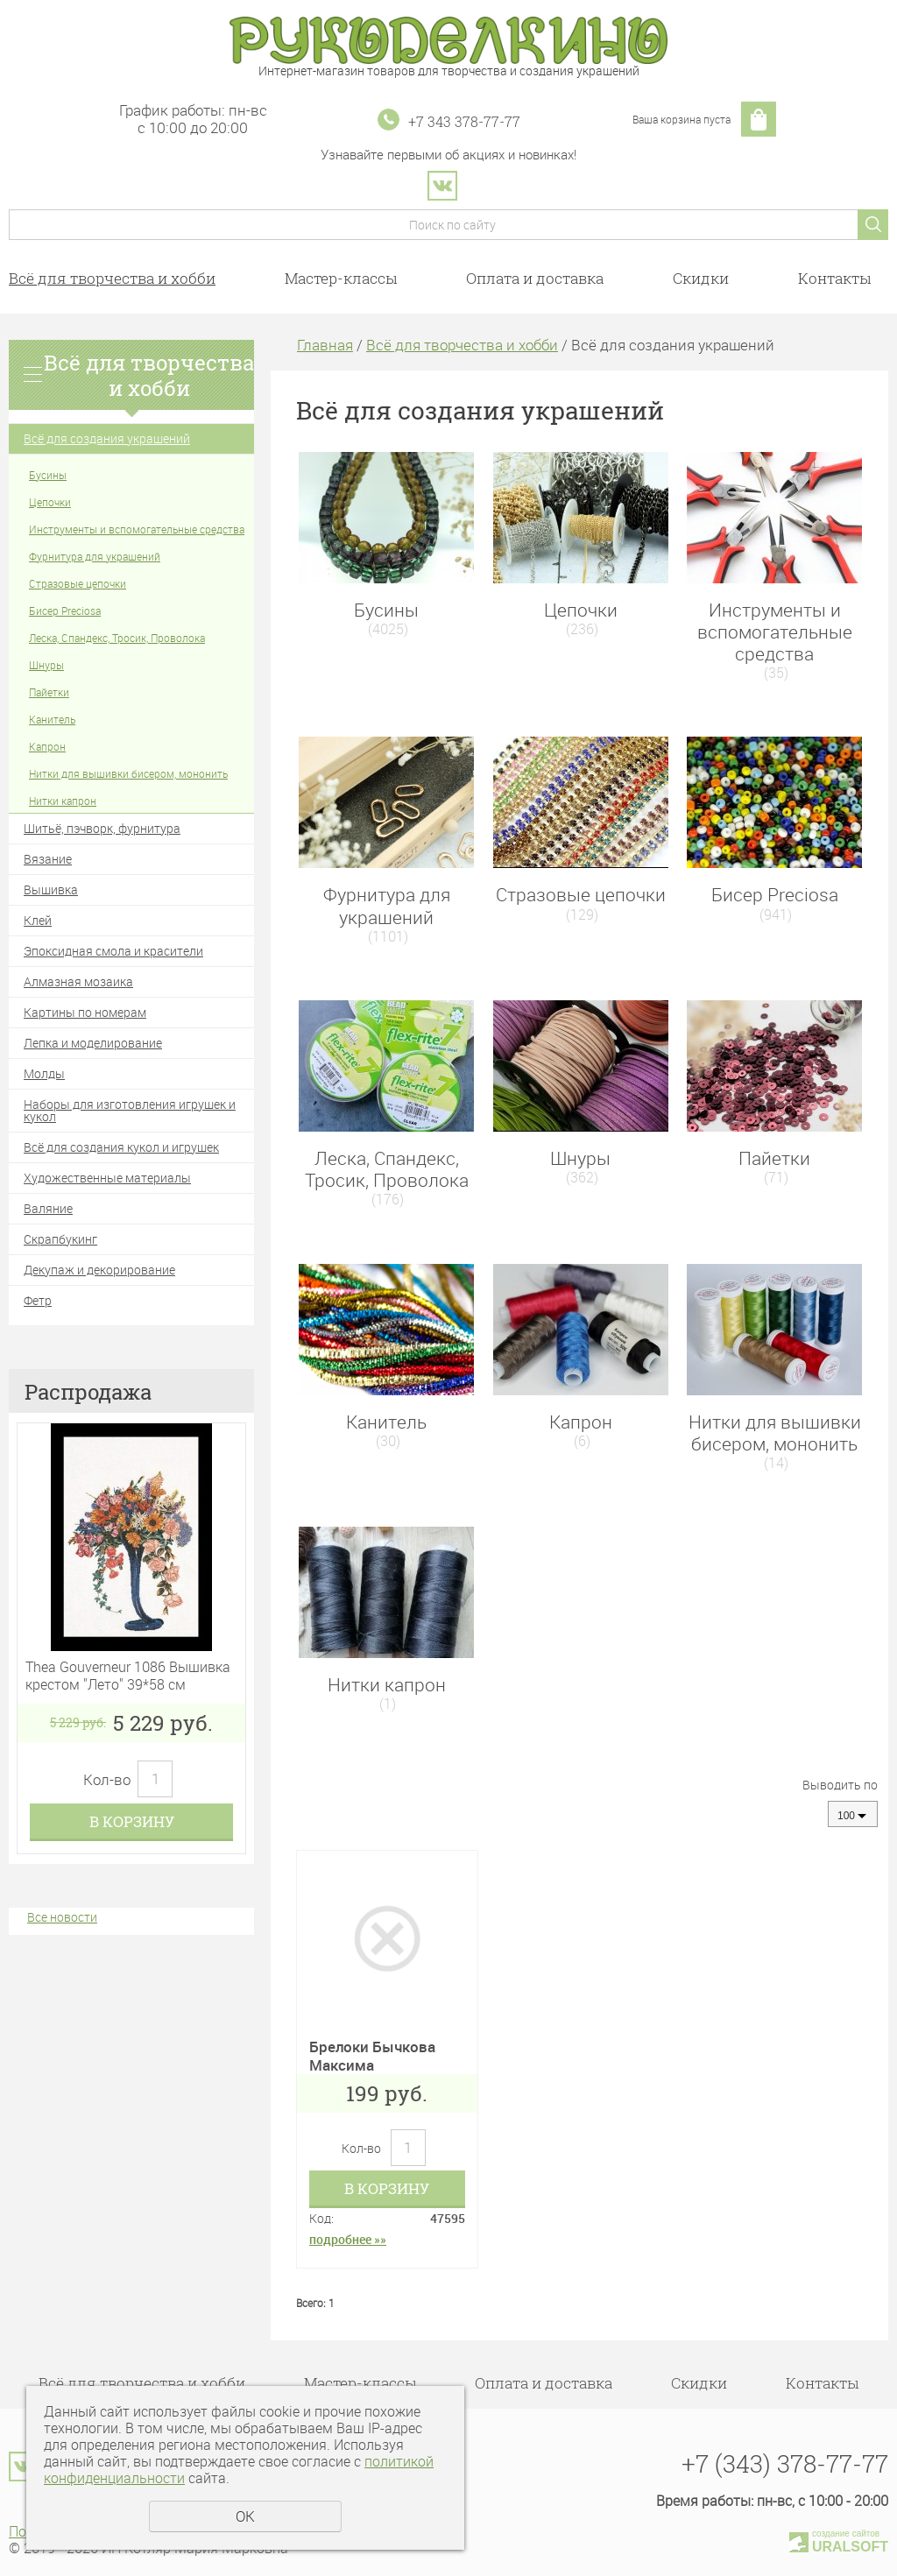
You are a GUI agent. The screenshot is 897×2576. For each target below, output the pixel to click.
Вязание (48, 858)
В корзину (131, 1821)
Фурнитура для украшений (94, 556)
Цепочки (50, 502)
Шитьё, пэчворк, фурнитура (102, 828)
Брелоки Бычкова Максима (372, 2055)
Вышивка (51, 889)
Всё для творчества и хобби (112, 278)
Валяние (48, 1208)
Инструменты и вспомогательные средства (136, 529)
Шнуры (46, 665)
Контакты (834, 278)
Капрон (47, 746)
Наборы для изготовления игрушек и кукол (130, 1110)
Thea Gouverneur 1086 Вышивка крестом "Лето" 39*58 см (127, 1675)
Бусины (48, 475)
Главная (325, 345)
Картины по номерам (85, 1012)
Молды (44, 1073)
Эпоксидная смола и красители (113, 950)
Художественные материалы (107, 1177)
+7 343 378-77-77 (464, 121)
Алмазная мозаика (78, 981)
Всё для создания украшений (107, 438)
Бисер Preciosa (65, 610)
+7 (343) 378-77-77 (785, 2463)
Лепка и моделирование (93, 1042)
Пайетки (49, 692)
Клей (38, 920)
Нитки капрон (62, 801)
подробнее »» (347, 2239)
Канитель (52, 719)
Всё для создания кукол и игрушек (121, 1147)
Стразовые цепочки (77, 583)
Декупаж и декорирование (99, 1269)
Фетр (38, 1300)
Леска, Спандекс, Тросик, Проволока (117, 638)
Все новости (62, 1917)
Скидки (701, 278)
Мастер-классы (341, 278)
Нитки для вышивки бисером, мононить (128, 773)
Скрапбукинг (60, 1239)
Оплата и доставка (535, 278)
